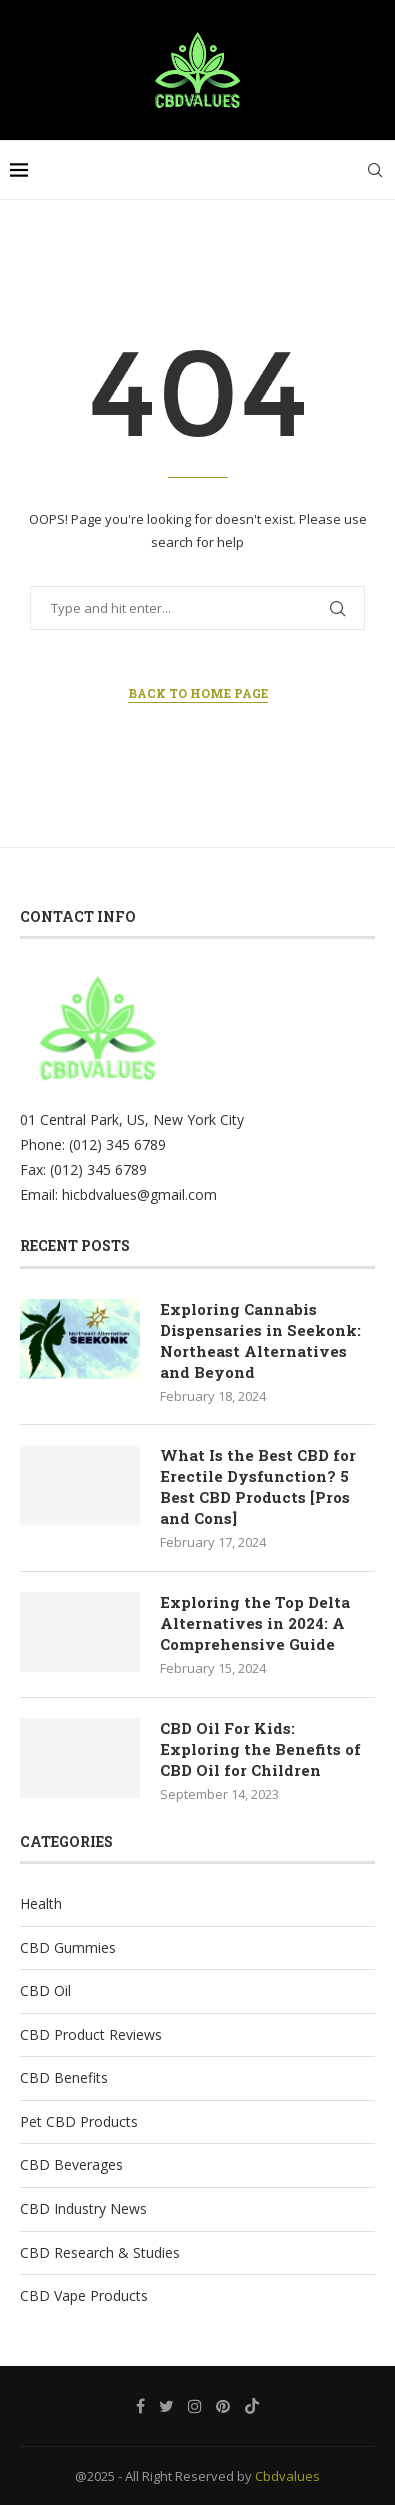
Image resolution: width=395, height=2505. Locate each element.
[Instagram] (195, 2406)
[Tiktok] (252, 2406)
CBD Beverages (71, 2164)
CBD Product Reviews (91, 2034)
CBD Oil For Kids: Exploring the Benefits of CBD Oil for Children (260, 1749)
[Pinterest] (223, 2406)
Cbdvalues (287, 2476)
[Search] (375, 170)
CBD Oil (45, 1990)
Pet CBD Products (79, 2121)
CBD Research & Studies (100, 2252)
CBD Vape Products (84, 2295)
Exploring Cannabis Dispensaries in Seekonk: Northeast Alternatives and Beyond (260, 1340)
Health (41, 1903)
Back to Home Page (198, 693)
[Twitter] (166, 2406)
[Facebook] (140, 2406)
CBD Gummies (68, 1947)
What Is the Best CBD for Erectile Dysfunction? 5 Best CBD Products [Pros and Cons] (258, 1486)
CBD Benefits (64, 2077)
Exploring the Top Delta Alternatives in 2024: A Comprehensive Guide (255, 1623)
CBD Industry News (83, 2208)
